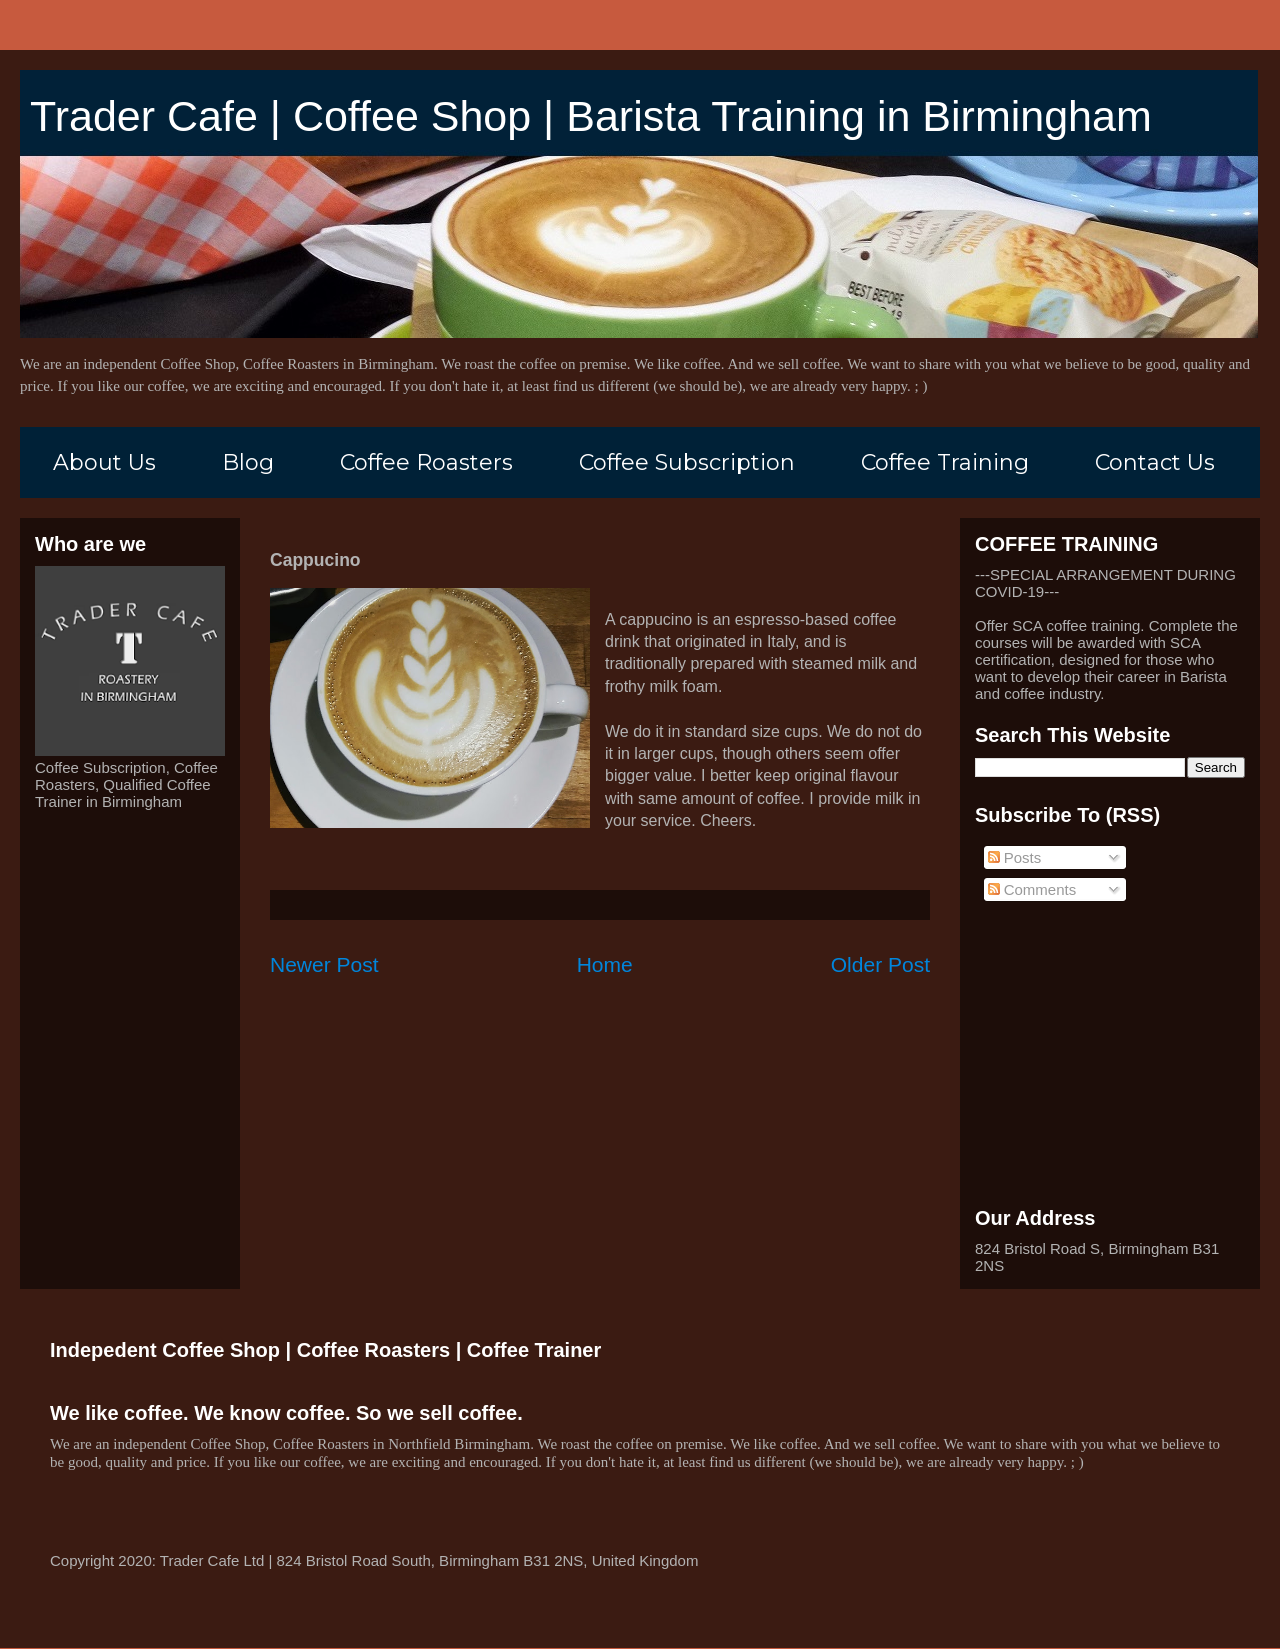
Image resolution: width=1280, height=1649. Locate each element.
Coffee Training (945, 462)
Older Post (880, 964)
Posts (1015, 857)
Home (605, 964)
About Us (104, 462)
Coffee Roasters (426, 462)
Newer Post (324, 964)
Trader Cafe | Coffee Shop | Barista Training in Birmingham (591, 116)
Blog (248, 462)
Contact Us (1155, 462)
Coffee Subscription (687, 462)
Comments (1032, 889)
